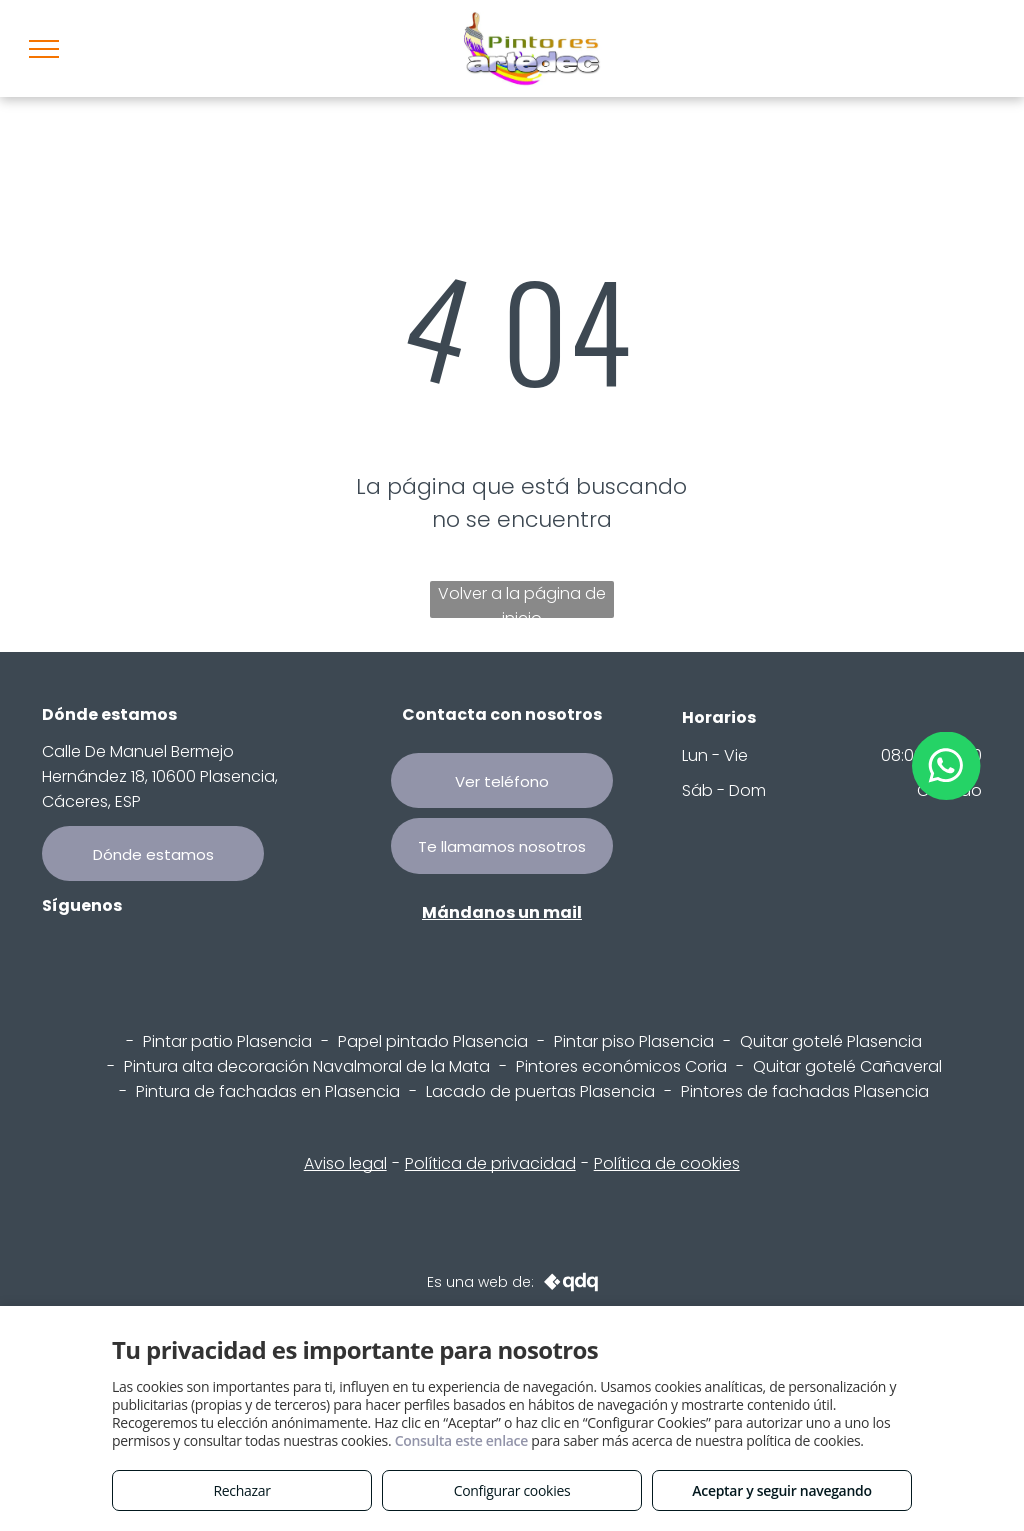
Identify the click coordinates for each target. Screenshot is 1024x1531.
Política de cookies (667, 1163)
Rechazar (241, 1490)
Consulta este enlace (461, 1440)
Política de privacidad (490, 1163)
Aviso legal (345, 1163)
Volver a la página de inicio (522, 600)
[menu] (44, 49)
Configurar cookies (512, 1490)
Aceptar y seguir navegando (781, 1490)
